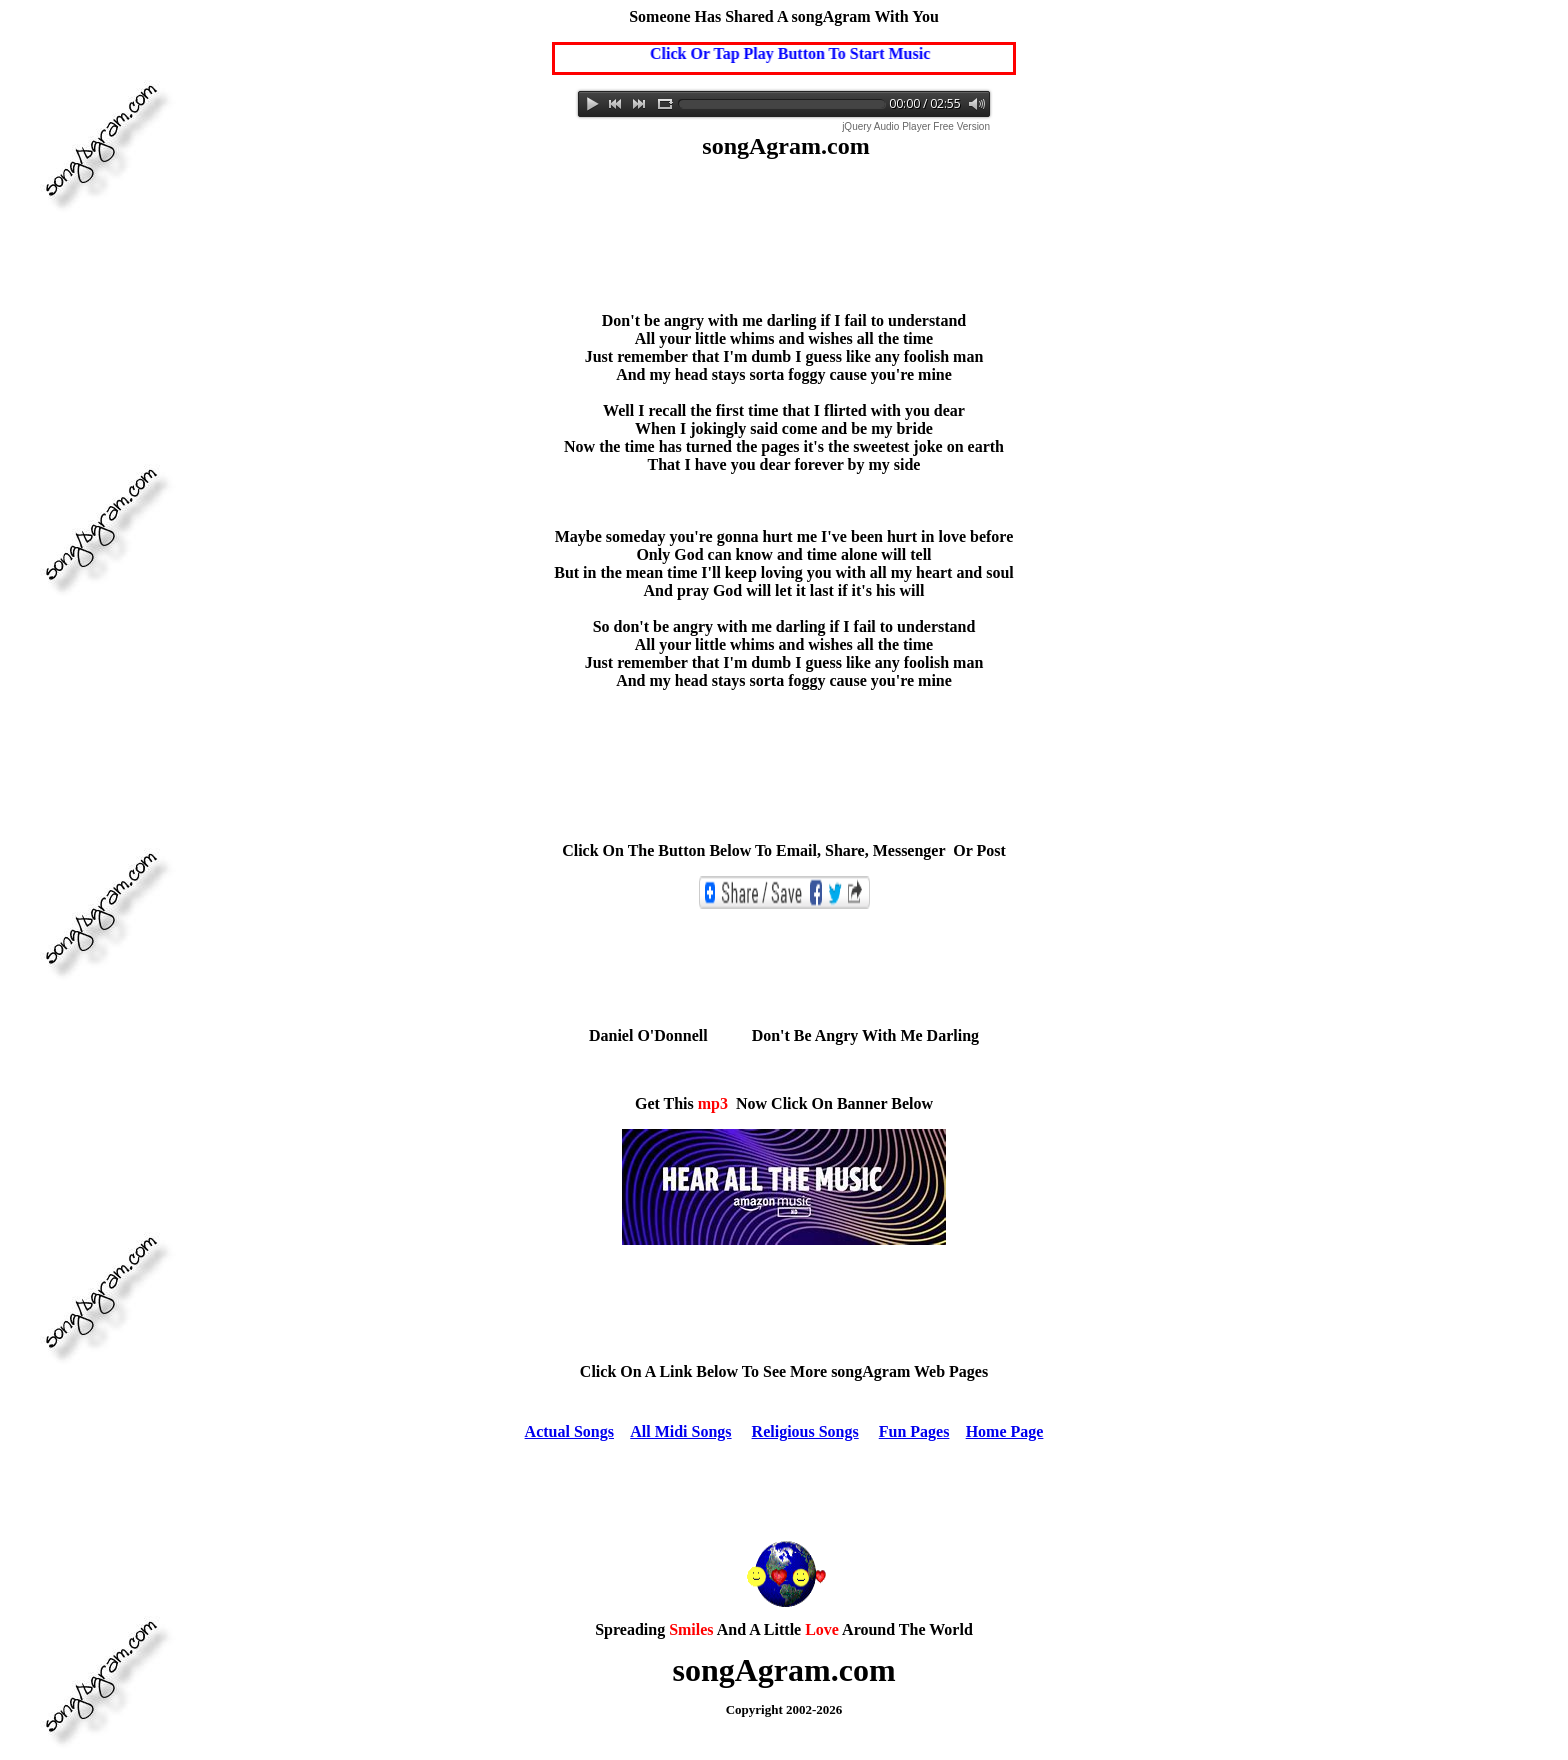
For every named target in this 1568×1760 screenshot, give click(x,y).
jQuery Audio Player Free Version (916, 126)
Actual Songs (569, 1431)
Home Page (1005, 1431)
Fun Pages (914, 1431)
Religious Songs (805, 1431)
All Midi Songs (680, 1431)
